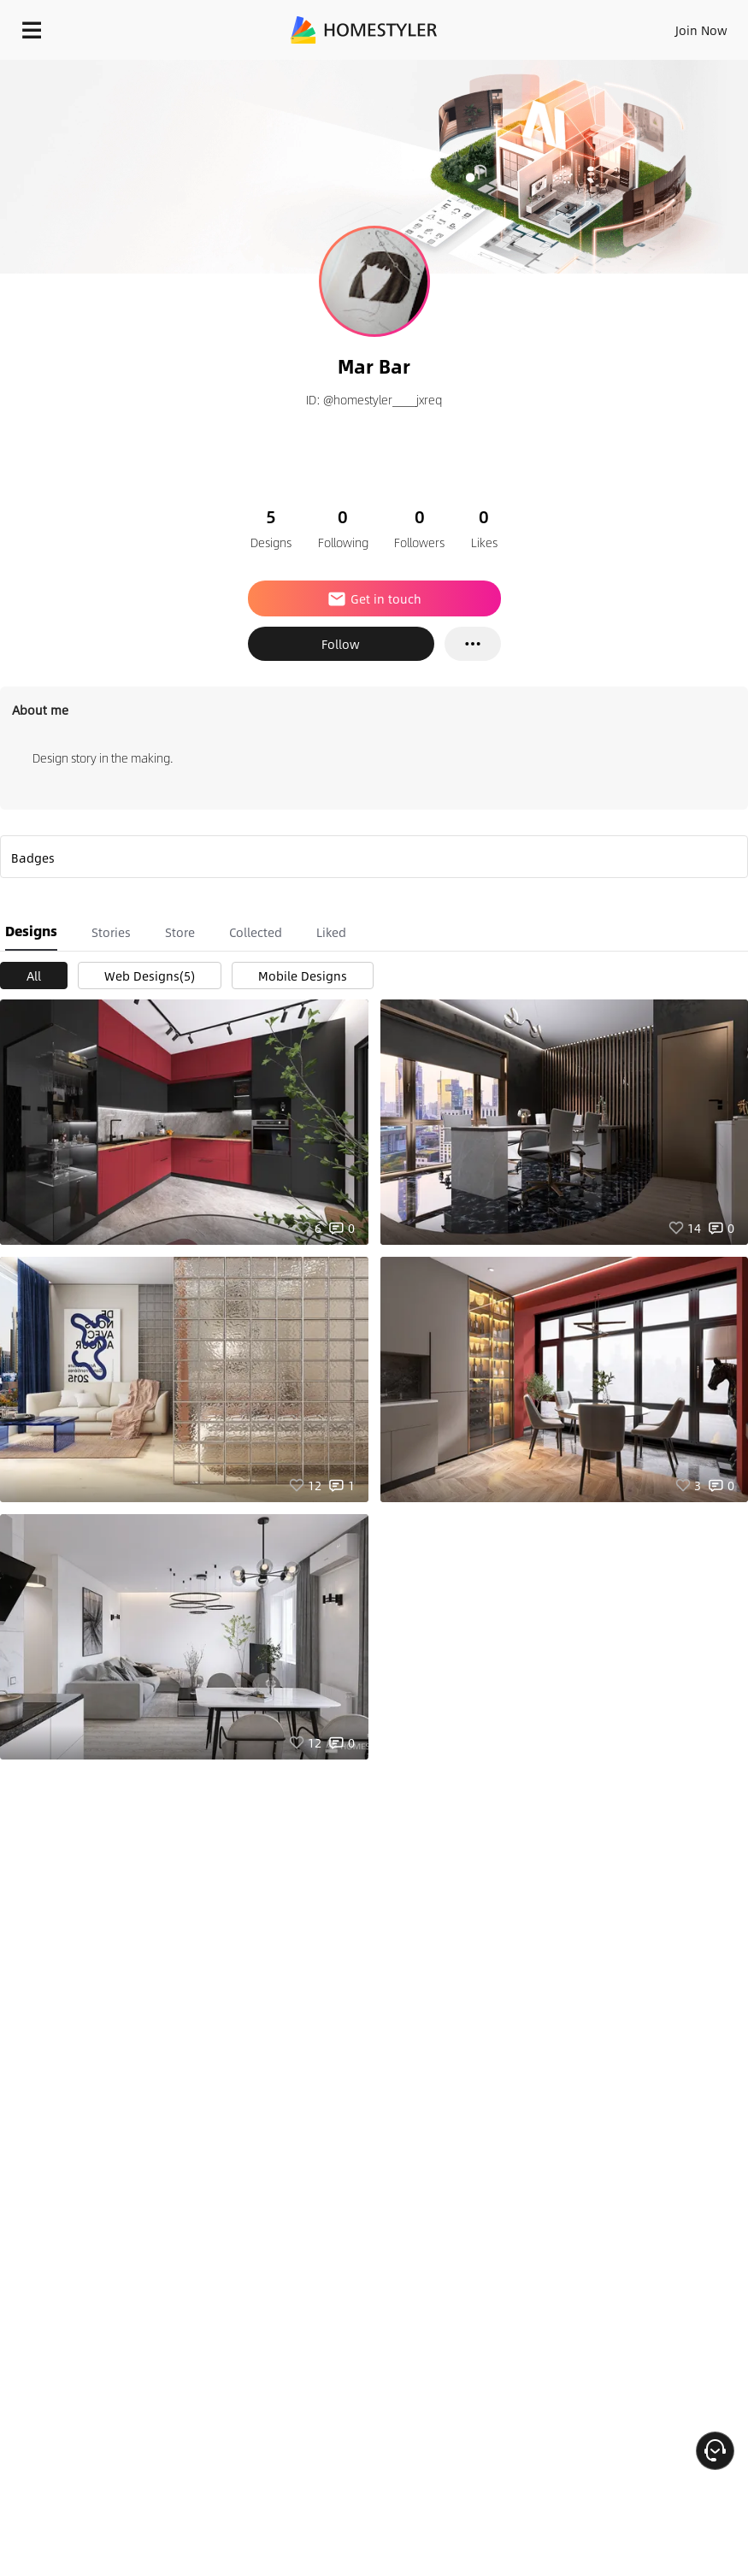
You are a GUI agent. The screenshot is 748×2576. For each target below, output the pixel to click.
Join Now (701, 30)
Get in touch (374, 598)
